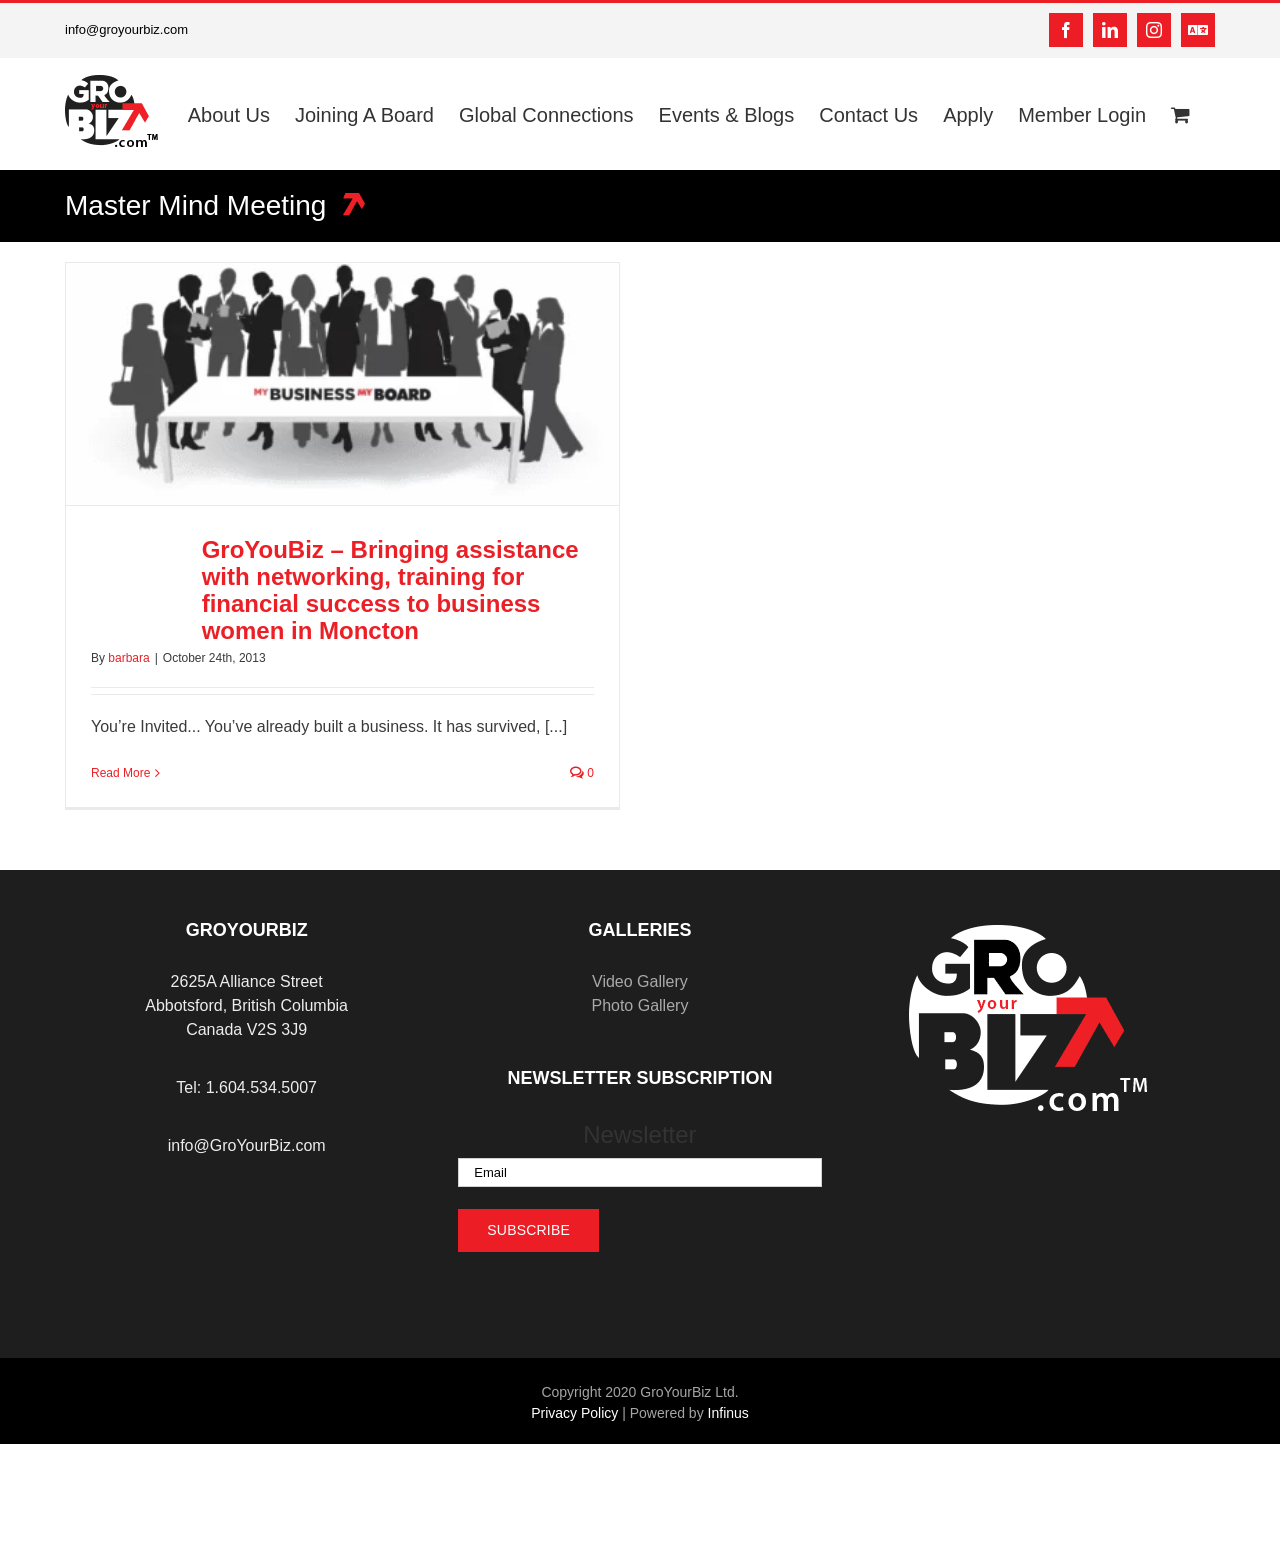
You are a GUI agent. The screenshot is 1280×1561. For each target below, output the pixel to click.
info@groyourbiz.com (126, 29)
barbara (128, 658)
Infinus (728, 1413)
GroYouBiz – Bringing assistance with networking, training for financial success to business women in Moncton (390, 590)
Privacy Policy (574, 1413)
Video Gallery (640, 981)
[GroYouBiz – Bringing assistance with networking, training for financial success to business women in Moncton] (342, 384)
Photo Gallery (639, 1005)
